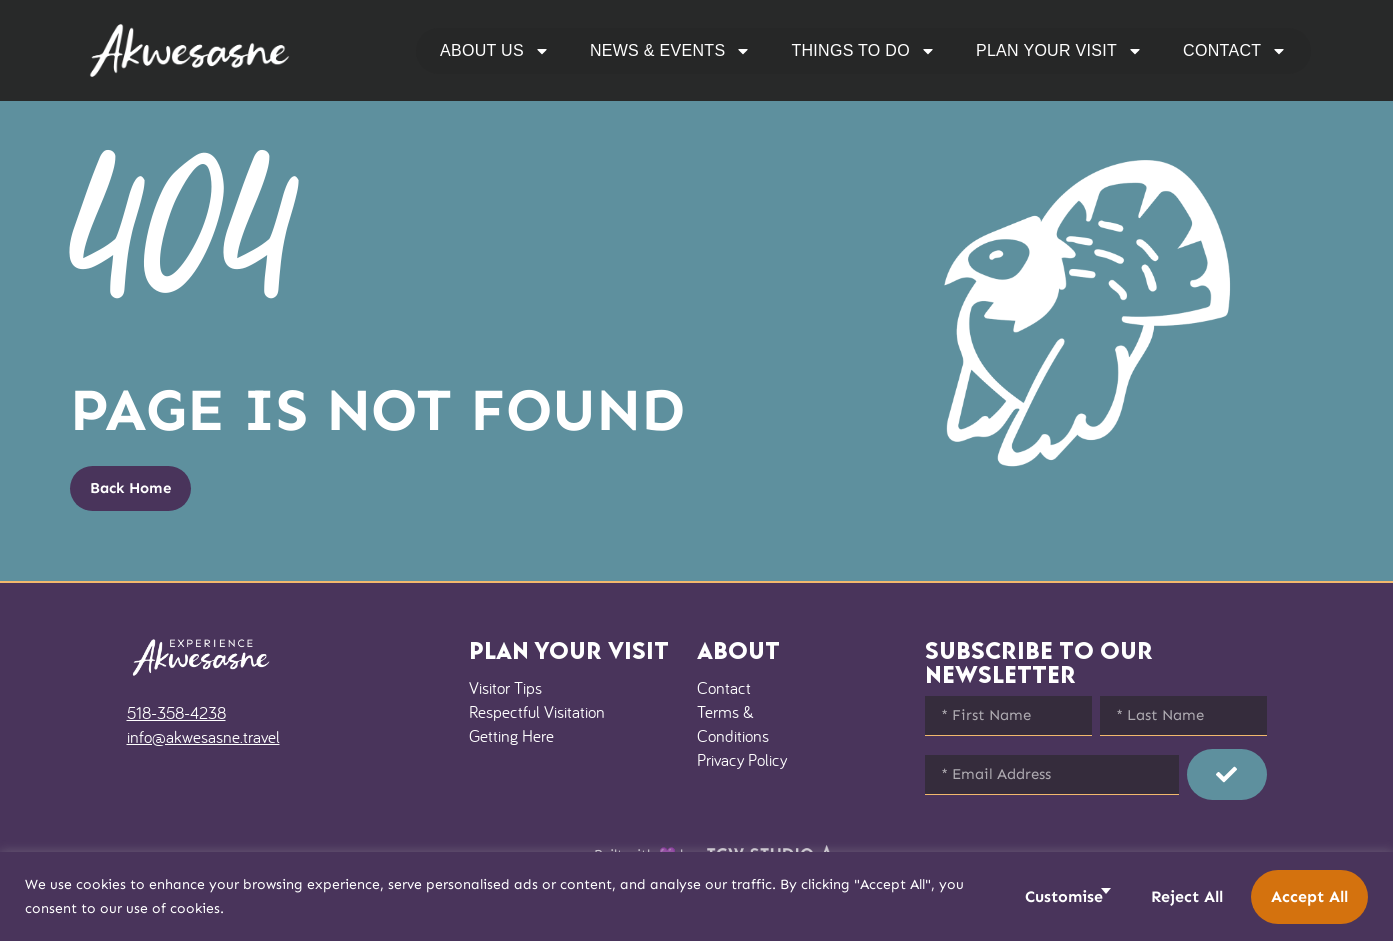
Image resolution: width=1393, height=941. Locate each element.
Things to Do (863, 51)
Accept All (1309, 896)
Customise (1064, 896)
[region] (696, 896)
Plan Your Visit (1059, 51)
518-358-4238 (176, 713)
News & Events (670, 51)
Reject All (1187, 896)
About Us (495, 51)
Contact (1235, 51)
